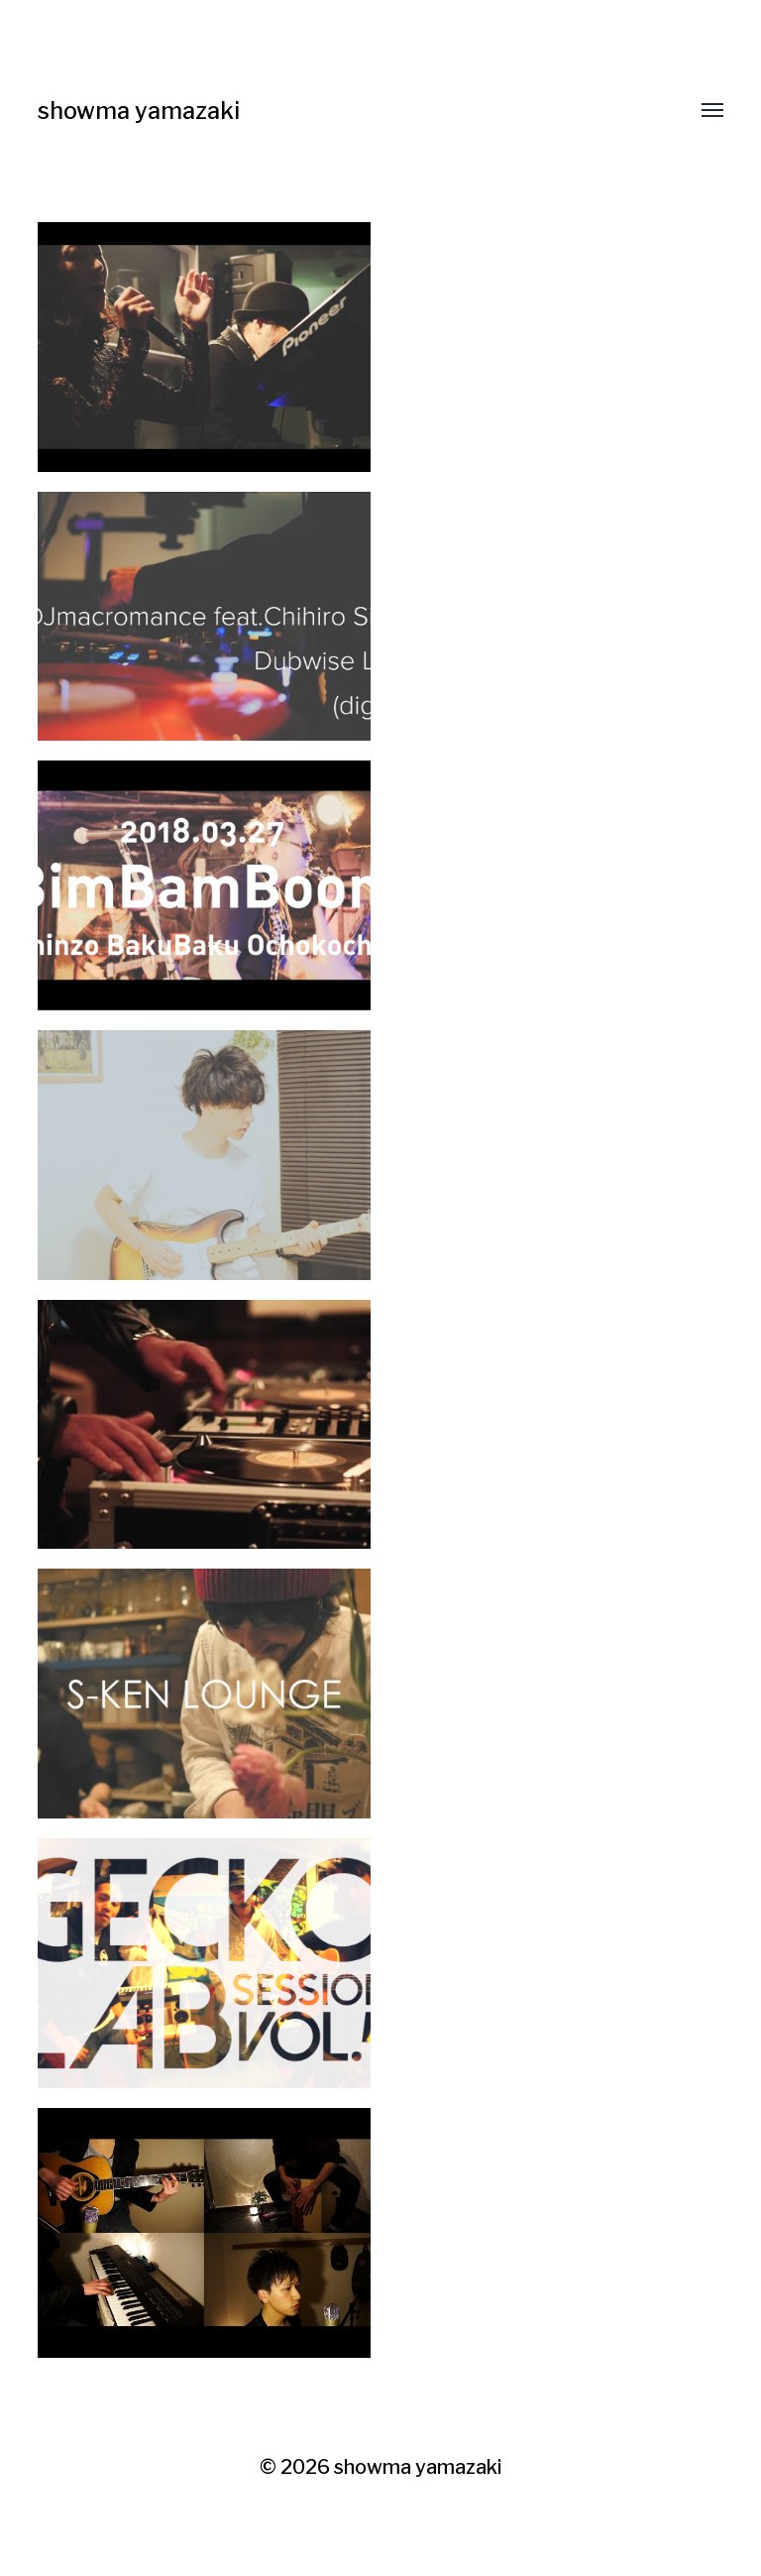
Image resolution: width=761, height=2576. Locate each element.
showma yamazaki (142, 110)
